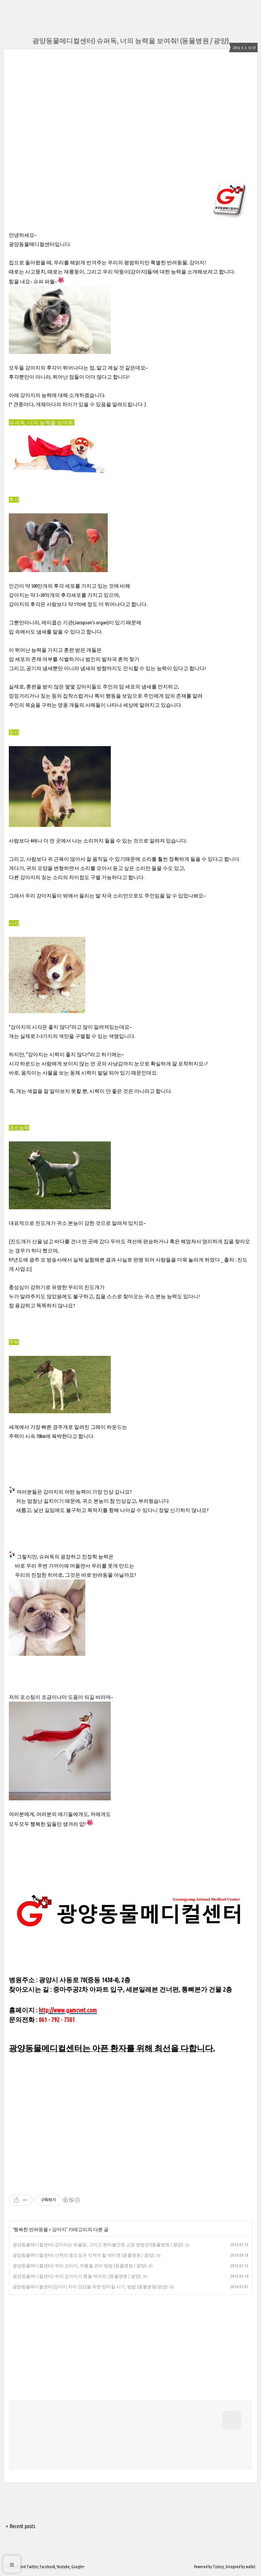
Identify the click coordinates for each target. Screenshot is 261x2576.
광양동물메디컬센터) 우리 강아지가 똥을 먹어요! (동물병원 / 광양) (77, 2276)
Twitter (32, 2566)
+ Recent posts (20, 2526)
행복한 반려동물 (31, 2229)
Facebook (47, 2566)
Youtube (63, 2566)
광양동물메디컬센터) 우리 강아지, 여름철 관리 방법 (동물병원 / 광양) (79, 2265)
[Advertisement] (69, 114)
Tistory (218, 2566)
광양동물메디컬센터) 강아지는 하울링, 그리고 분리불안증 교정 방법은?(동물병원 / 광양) (98, 2244)
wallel (250, 2566)
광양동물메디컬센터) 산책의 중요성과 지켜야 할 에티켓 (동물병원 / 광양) (83, 2255)
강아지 (59, 2229)
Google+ (78, 2566)
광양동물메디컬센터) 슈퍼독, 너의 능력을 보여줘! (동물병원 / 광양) (130, 40)
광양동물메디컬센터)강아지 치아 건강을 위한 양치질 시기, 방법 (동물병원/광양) (90, 2286)
